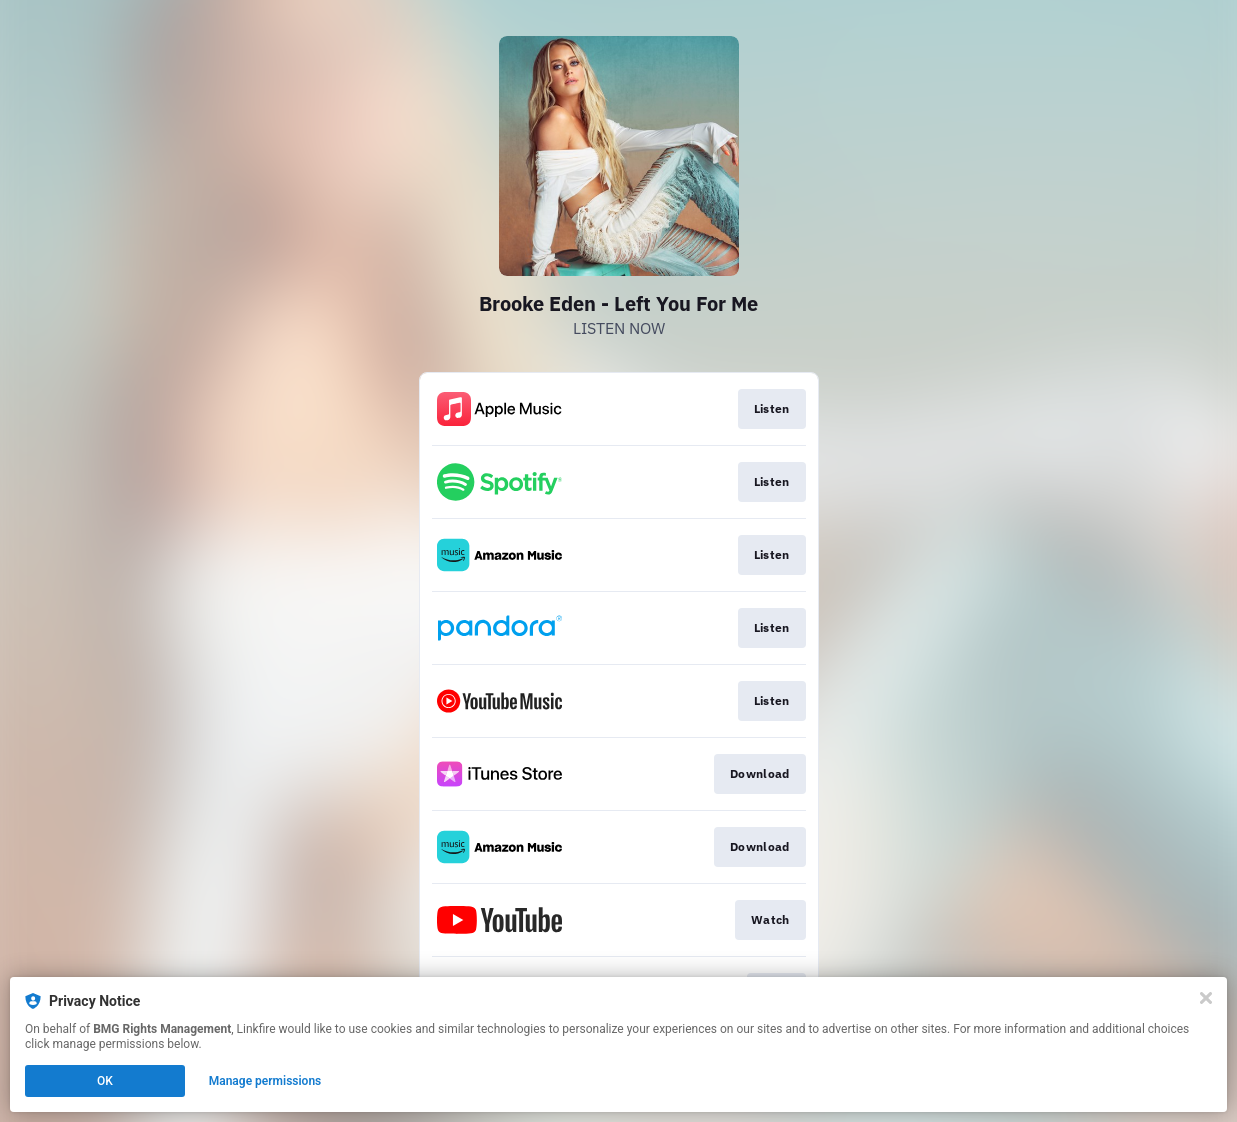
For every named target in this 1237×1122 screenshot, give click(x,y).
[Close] (1206, 998)
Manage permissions (265, 1081)
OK (105, 1081)
